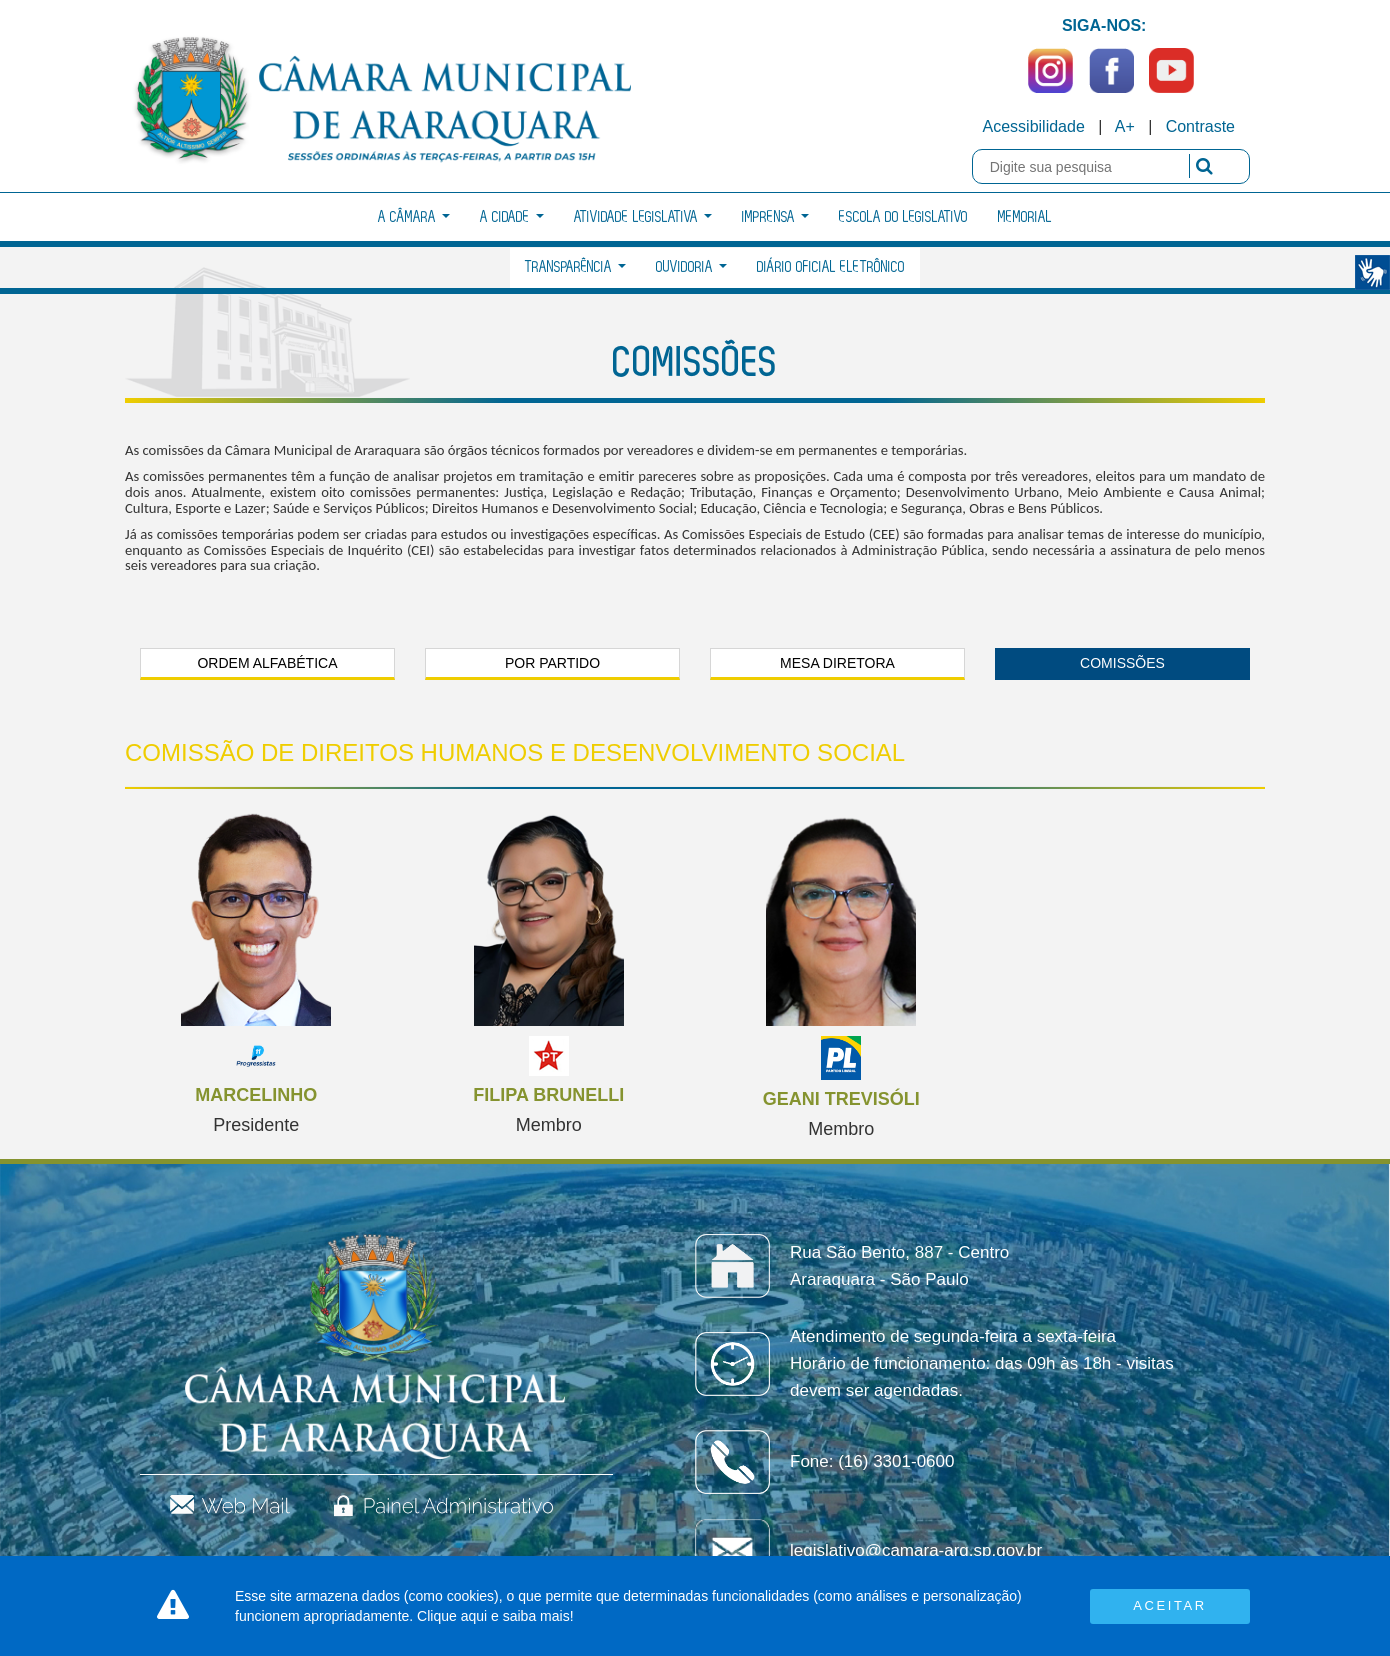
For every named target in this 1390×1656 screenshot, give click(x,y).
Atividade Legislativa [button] (643, 217)
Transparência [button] (575, 267)
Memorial (1025, 217)
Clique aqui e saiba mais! (495, 1616)
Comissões (1122, 663)
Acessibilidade (1034, 126)
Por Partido (552, 663)
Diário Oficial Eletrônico (831, 267)
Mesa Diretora (837, 663)
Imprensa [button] (775, 217)
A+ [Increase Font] (1125, 126)
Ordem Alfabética (267, 663)
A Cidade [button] (512, 217)
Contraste (1200, 126)
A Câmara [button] (414, 217)
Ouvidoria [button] (691, 267)
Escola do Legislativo (903, 217)
